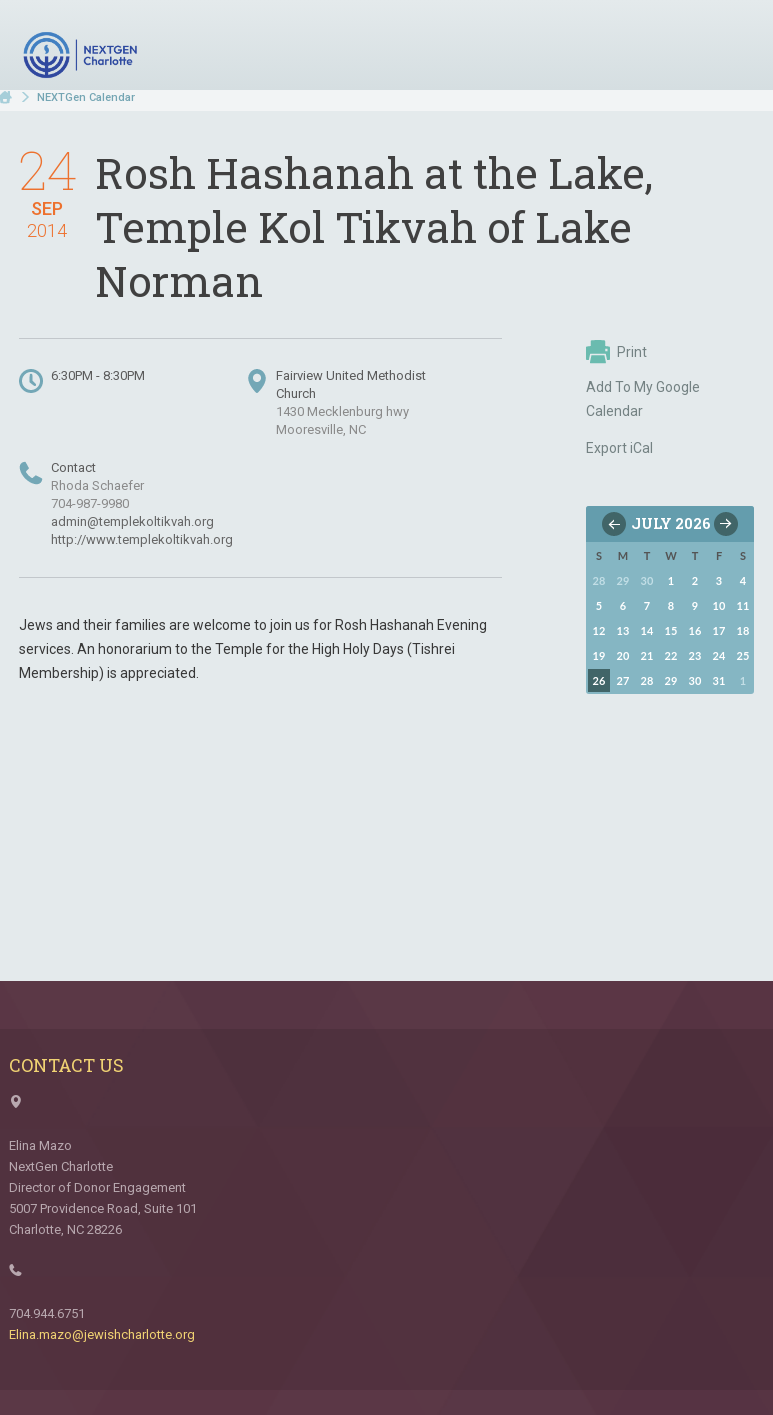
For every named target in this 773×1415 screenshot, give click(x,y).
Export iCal (619, 448)
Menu (731, 48)
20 (623, 655)
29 (671, 680)
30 (695, 680)
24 (719, 655)
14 (647, 630)
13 (623, 630)
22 (671, 655)
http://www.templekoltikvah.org (142, 539)
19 (599, 655)
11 (743, 605)
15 (671, 630)
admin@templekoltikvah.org (132, 521)
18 (743, 630)
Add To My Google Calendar (643, 399)
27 (623, 680)
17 (719, 630)
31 (719, 680)
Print (616, 352)
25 (743, 655)
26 (599, 680)
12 (599, 630)
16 (695, 630)
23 (695, 655)
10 (719, 605)
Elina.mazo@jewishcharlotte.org (102, 1334)
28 (647, 680)
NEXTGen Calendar (86, 97)
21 (647, 655)
